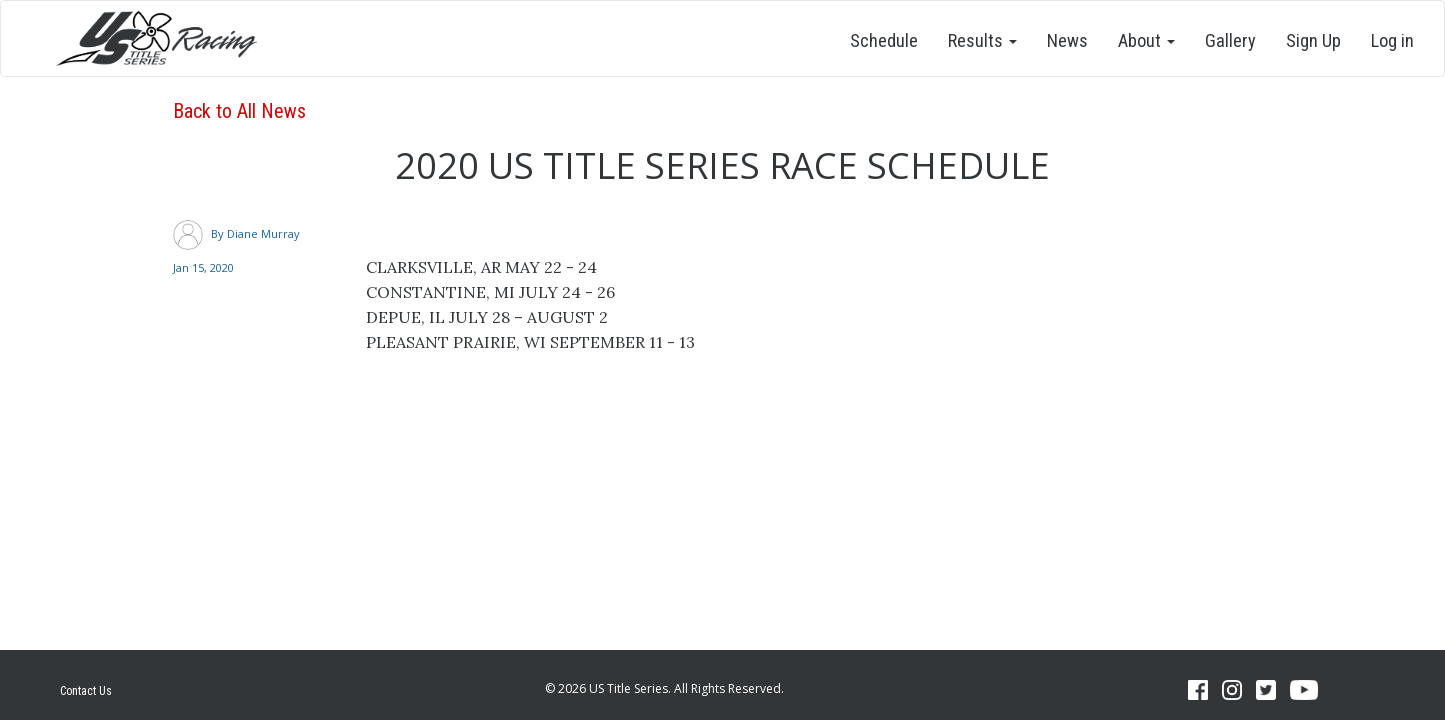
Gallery (1230, 40)
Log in (1392, 40)
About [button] (1146, 40)
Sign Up (1313, 40)
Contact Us (86, 691)
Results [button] (982, 40)
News (1067, 40)
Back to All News (239, 111)
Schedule (884, 40)
